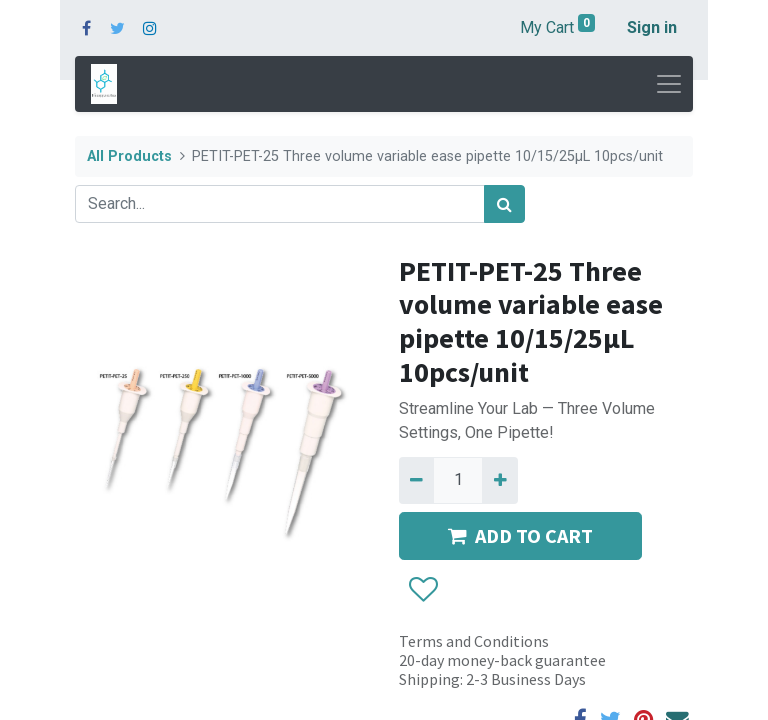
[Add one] (499, 480)
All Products (129, 156)
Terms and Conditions (474, 641)
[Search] (504, 204)
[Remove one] (416, 480)
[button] (422, 590)
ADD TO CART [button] (520, 535)
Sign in (652, 27)
